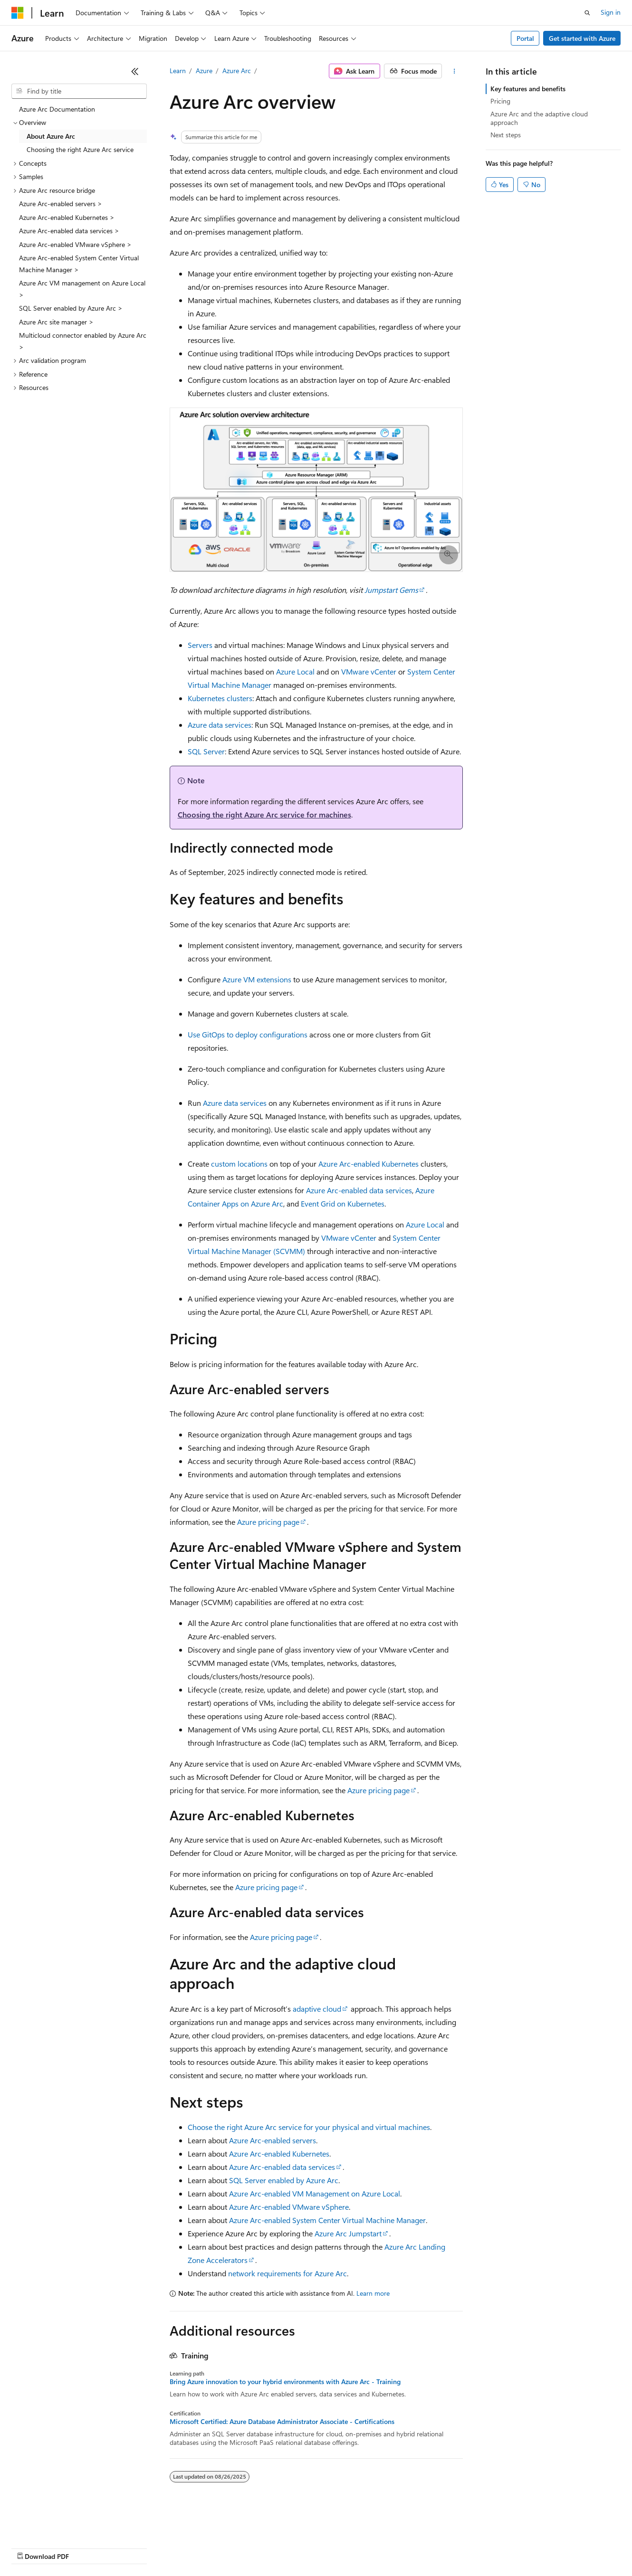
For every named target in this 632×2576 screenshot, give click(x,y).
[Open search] (587, 12)
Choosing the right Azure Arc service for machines (264, 814)
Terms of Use (347, 2547)
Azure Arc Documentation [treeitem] (57, 109)
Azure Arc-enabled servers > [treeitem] (60, 203)
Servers (200, 645)
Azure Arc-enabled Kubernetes (368, 1164)
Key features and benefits (527, 88)
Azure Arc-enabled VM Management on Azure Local (314, 2193)
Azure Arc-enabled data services (359, 1190)
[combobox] (79, 91)
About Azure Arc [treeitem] (51, 136)
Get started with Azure (582, 38)
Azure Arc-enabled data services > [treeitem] (69, 230)
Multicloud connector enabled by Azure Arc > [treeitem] (82, 341)
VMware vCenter (368, 671)
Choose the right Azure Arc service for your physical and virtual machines (309, 2127)
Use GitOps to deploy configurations (247, 1034)
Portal (525, 38)
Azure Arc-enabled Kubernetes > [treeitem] (67, 217)
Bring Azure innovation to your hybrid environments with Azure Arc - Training (285, 2381)
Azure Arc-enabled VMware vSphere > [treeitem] (75, 244)
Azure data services (219, 725)
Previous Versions (86, 2547)
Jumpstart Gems (391, 590)
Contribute (170, 2547)
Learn (178, 70)
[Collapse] (135, 71)
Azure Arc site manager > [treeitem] (56, 321)
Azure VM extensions (256, 979)
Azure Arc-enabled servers (272, 2140)
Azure (204, 70)
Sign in (611, 12)
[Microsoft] (17, 13)
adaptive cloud (317, 2009)
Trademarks (394, 2547)
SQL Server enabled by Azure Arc (283, 2180)
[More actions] (454, 71)
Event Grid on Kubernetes (342, 1203)
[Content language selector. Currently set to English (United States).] (54, 2524)
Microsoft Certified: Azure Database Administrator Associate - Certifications (282, 2421)
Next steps (505, 134)
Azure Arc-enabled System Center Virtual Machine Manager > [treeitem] (79, 263)
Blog (129, 2547)
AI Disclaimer (30, 2547)
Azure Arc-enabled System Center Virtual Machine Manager (327, 2220)
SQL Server (206, 751)
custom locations (239, 1164)
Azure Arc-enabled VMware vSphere (289, 2207)
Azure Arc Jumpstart (348, 2233)
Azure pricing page (268, 1522)
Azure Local (295, 671)
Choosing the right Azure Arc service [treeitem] (80, 149)
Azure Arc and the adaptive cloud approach (539, 118)
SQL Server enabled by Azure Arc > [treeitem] (71, 308)
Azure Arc (236, 70)
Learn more (373, 2293)
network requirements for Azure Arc (287, 2273)
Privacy (207, 2547)
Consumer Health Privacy (273, 2547)
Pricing (500, 100)
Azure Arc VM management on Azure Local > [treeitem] (82, 288)
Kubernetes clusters (220, 698)
